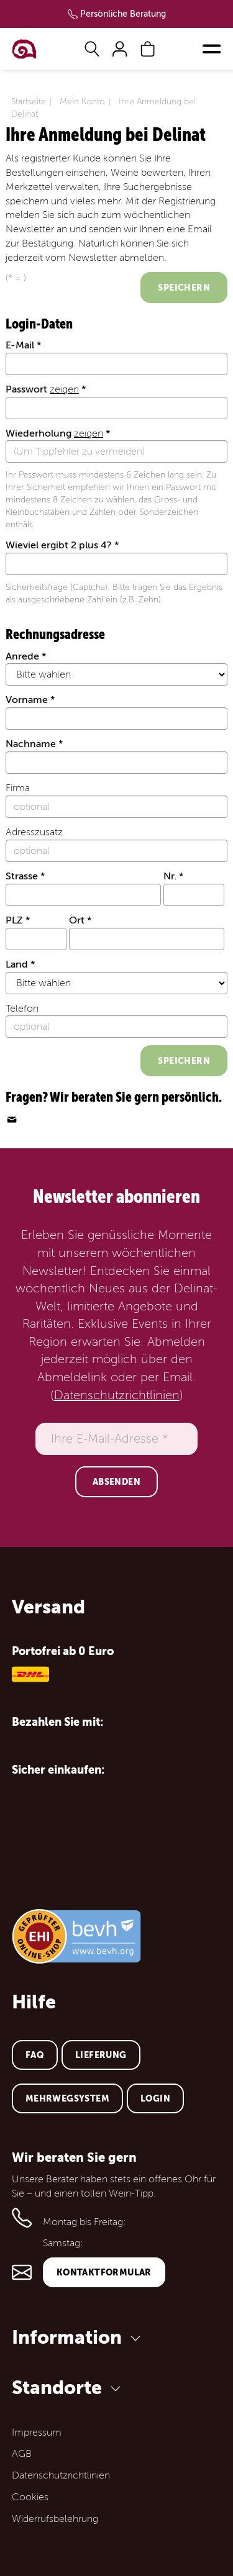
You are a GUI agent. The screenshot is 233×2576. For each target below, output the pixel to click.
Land (17, 964)
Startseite (28, 101)
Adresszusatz (34, 832)
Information (78, 2337)
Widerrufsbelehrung (55, 2518)
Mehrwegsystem (67, 2098)
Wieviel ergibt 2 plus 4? (59, 545)
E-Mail (20, 345)
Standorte (68, 2387)
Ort (77, 920)
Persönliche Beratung (123, 14)
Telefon (22, 1008)
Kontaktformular (104, 2272)
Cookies (30, 2497)
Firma (18, 788)
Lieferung (101, 2055)
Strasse (22, 876)
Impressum (37, 2432)
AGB (22, 2453)
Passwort (42, 389)
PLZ (14, 920)
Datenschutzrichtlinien (117, 1395)
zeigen (64, 389)
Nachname (31, 744)
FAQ (34, 2055)
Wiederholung (54, 433)
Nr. (169, 876)
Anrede (22, 656)
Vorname (27, 699)
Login (155, 2098)
